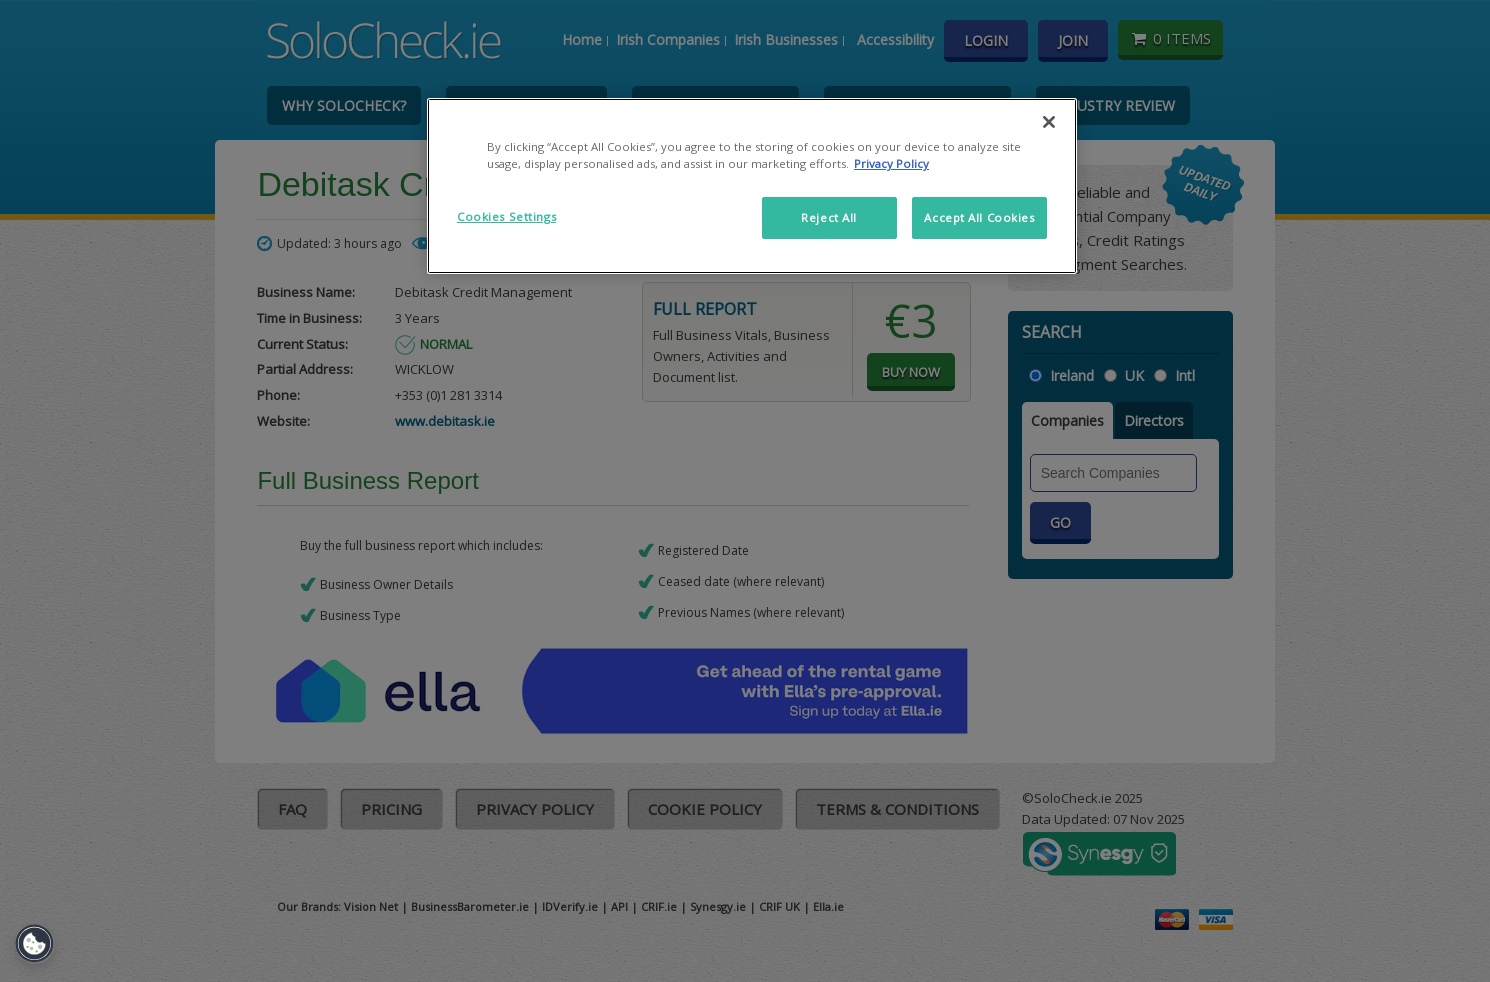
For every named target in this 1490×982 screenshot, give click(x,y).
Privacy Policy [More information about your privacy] (891, 163)
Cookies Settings (506, 216)
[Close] (1049, 122)
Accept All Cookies (979, 217)
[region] (752, 186)
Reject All (829, 217)
